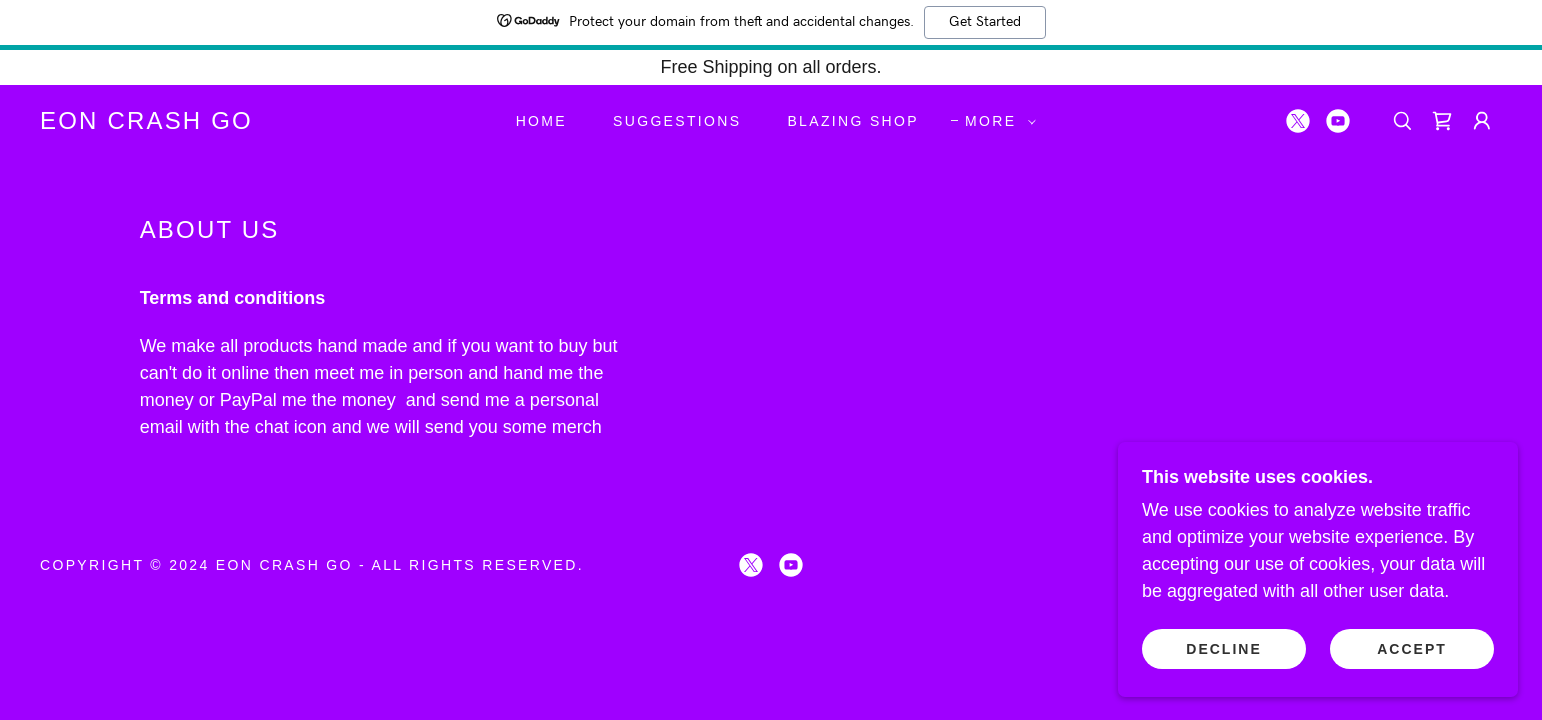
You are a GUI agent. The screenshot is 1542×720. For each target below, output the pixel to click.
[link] (146, 123)
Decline (1223, 648)
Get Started (985, 22)
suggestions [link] (677, 121)
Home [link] (541, 121)
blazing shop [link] (853, 121)
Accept (1412, 648)
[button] (995, 121)
